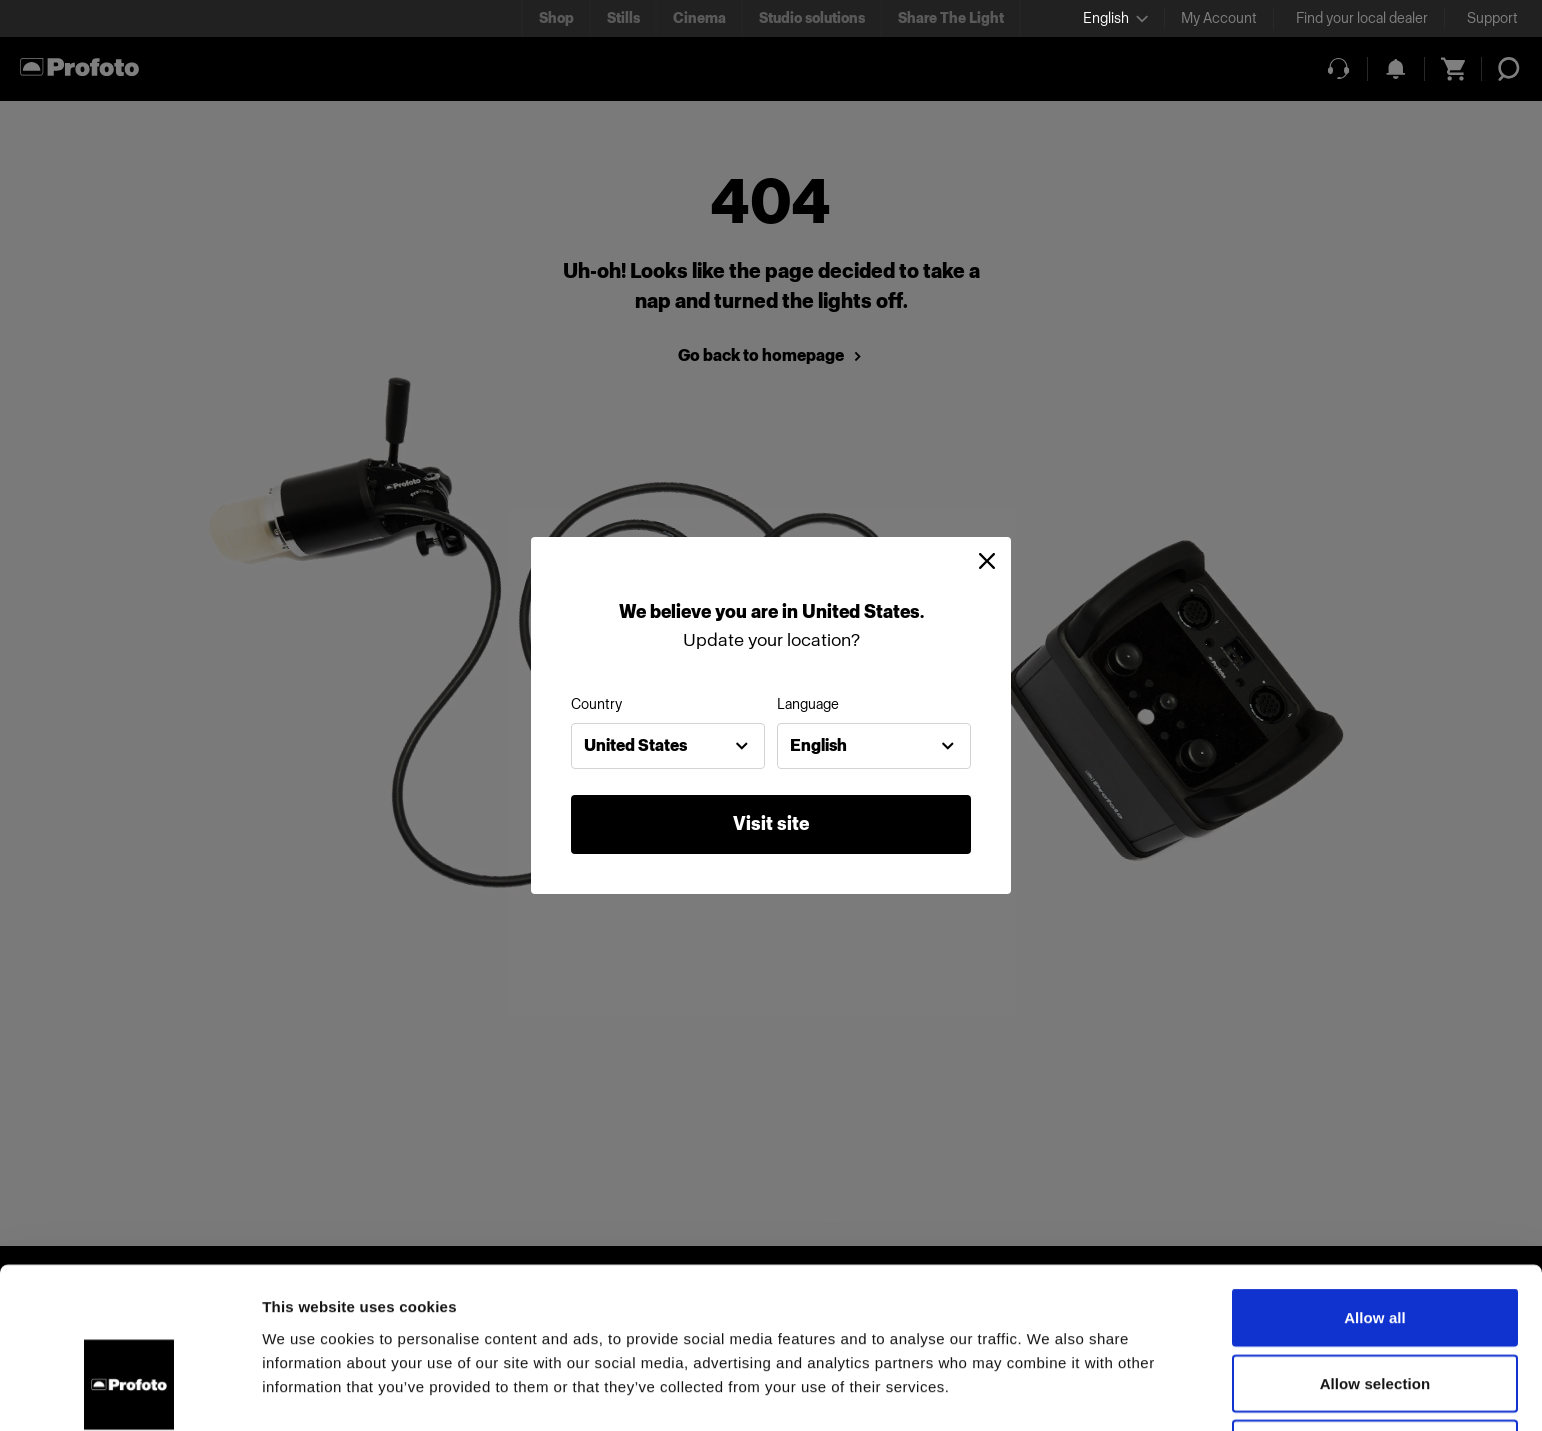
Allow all (1375, 1184)
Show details (1049, 1391)
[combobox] (668, 746)
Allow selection (1375, 1250)
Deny (1374, 1315)
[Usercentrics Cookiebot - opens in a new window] (129, 1392)
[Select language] (1115, 18)
